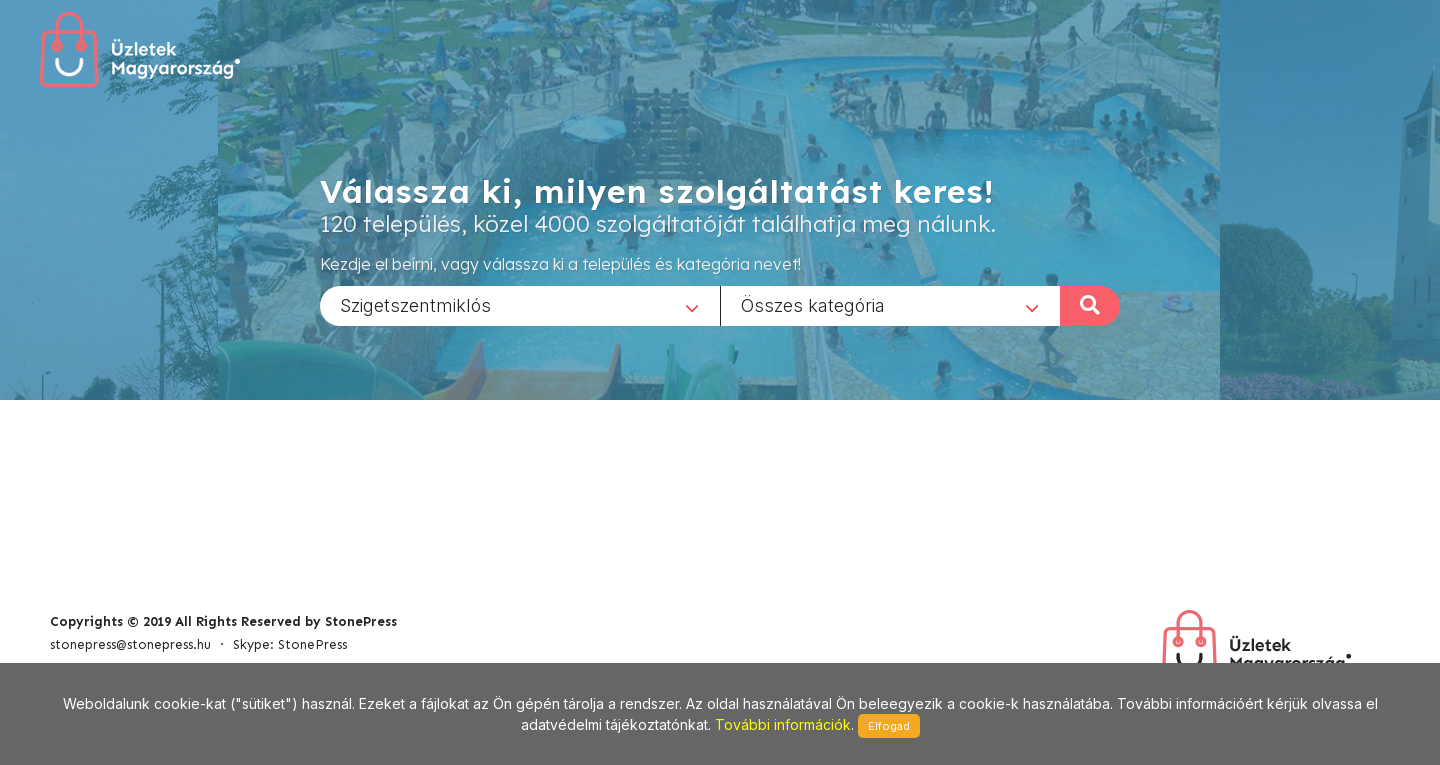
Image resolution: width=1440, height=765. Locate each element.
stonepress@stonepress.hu (130, 644)
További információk (783, 724)
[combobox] (520, 305)
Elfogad (889, 726)
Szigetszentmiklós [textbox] (415, 304)
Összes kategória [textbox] (813, 304)
